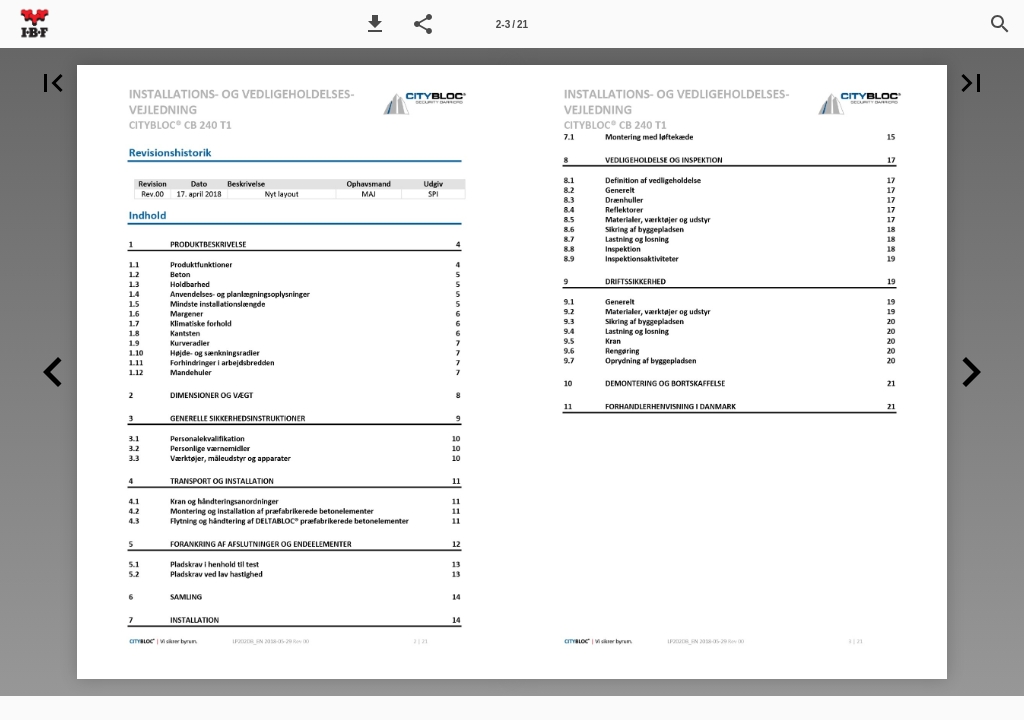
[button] (375, 24)
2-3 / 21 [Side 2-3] (512, 24)
